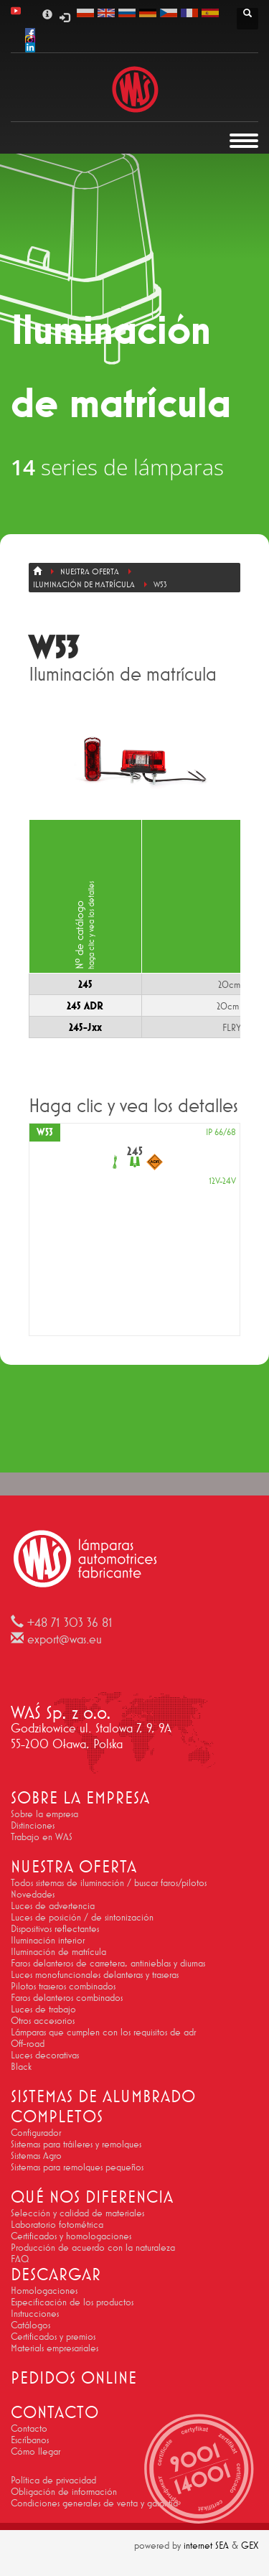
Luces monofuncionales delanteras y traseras (95, 1974)
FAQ (20, 2258)
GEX (249, 2545)
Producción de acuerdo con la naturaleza (93, 2247)
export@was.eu (64, 1639)
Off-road (27, 2043)
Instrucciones (35, 2313)
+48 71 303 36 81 (70, 1622)
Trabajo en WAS (41, 1836)
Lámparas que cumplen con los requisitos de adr (103, 2032)
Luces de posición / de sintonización (82, 1917)
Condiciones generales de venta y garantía (94, 2503)
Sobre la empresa (44, 1813)
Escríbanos (30, 2439)
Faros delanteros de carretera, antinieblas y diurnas (108, 1963)
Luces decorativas (45, 2055)
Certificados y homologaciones (71, 2235)
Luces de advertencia (53, 1905)
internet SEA (206, 2545)
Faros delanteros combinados (67, 1997)
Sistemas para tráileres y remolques (76, 2144)
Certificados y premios (53, 2336)
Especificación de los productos (72, 2301)
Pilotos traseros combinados (63, 1986)
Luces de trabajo (43, 2009)
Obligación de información (64, 2491)
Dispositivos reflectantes (55, 1928)
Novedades (33, 1894)
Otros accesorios (43, 2020)
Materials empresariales (54, 2347)
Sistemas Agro (36, 2155)
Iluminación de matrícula (58, 1951)
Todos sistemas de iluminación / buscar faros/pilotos (109, 1882)
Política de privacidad (53, 2480)
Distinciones (33, 1825)
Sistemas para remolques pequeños (77, 2167)
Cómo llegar (35, 2451)
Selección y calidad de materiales (77, 2212)
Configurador (36, 2132)
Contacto (29, 2428)
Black (21, 2066)
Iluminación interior (48, 1940)
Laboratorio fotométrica (57, 2224)
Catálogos (30, 2324)
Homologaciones (44, 2290)
